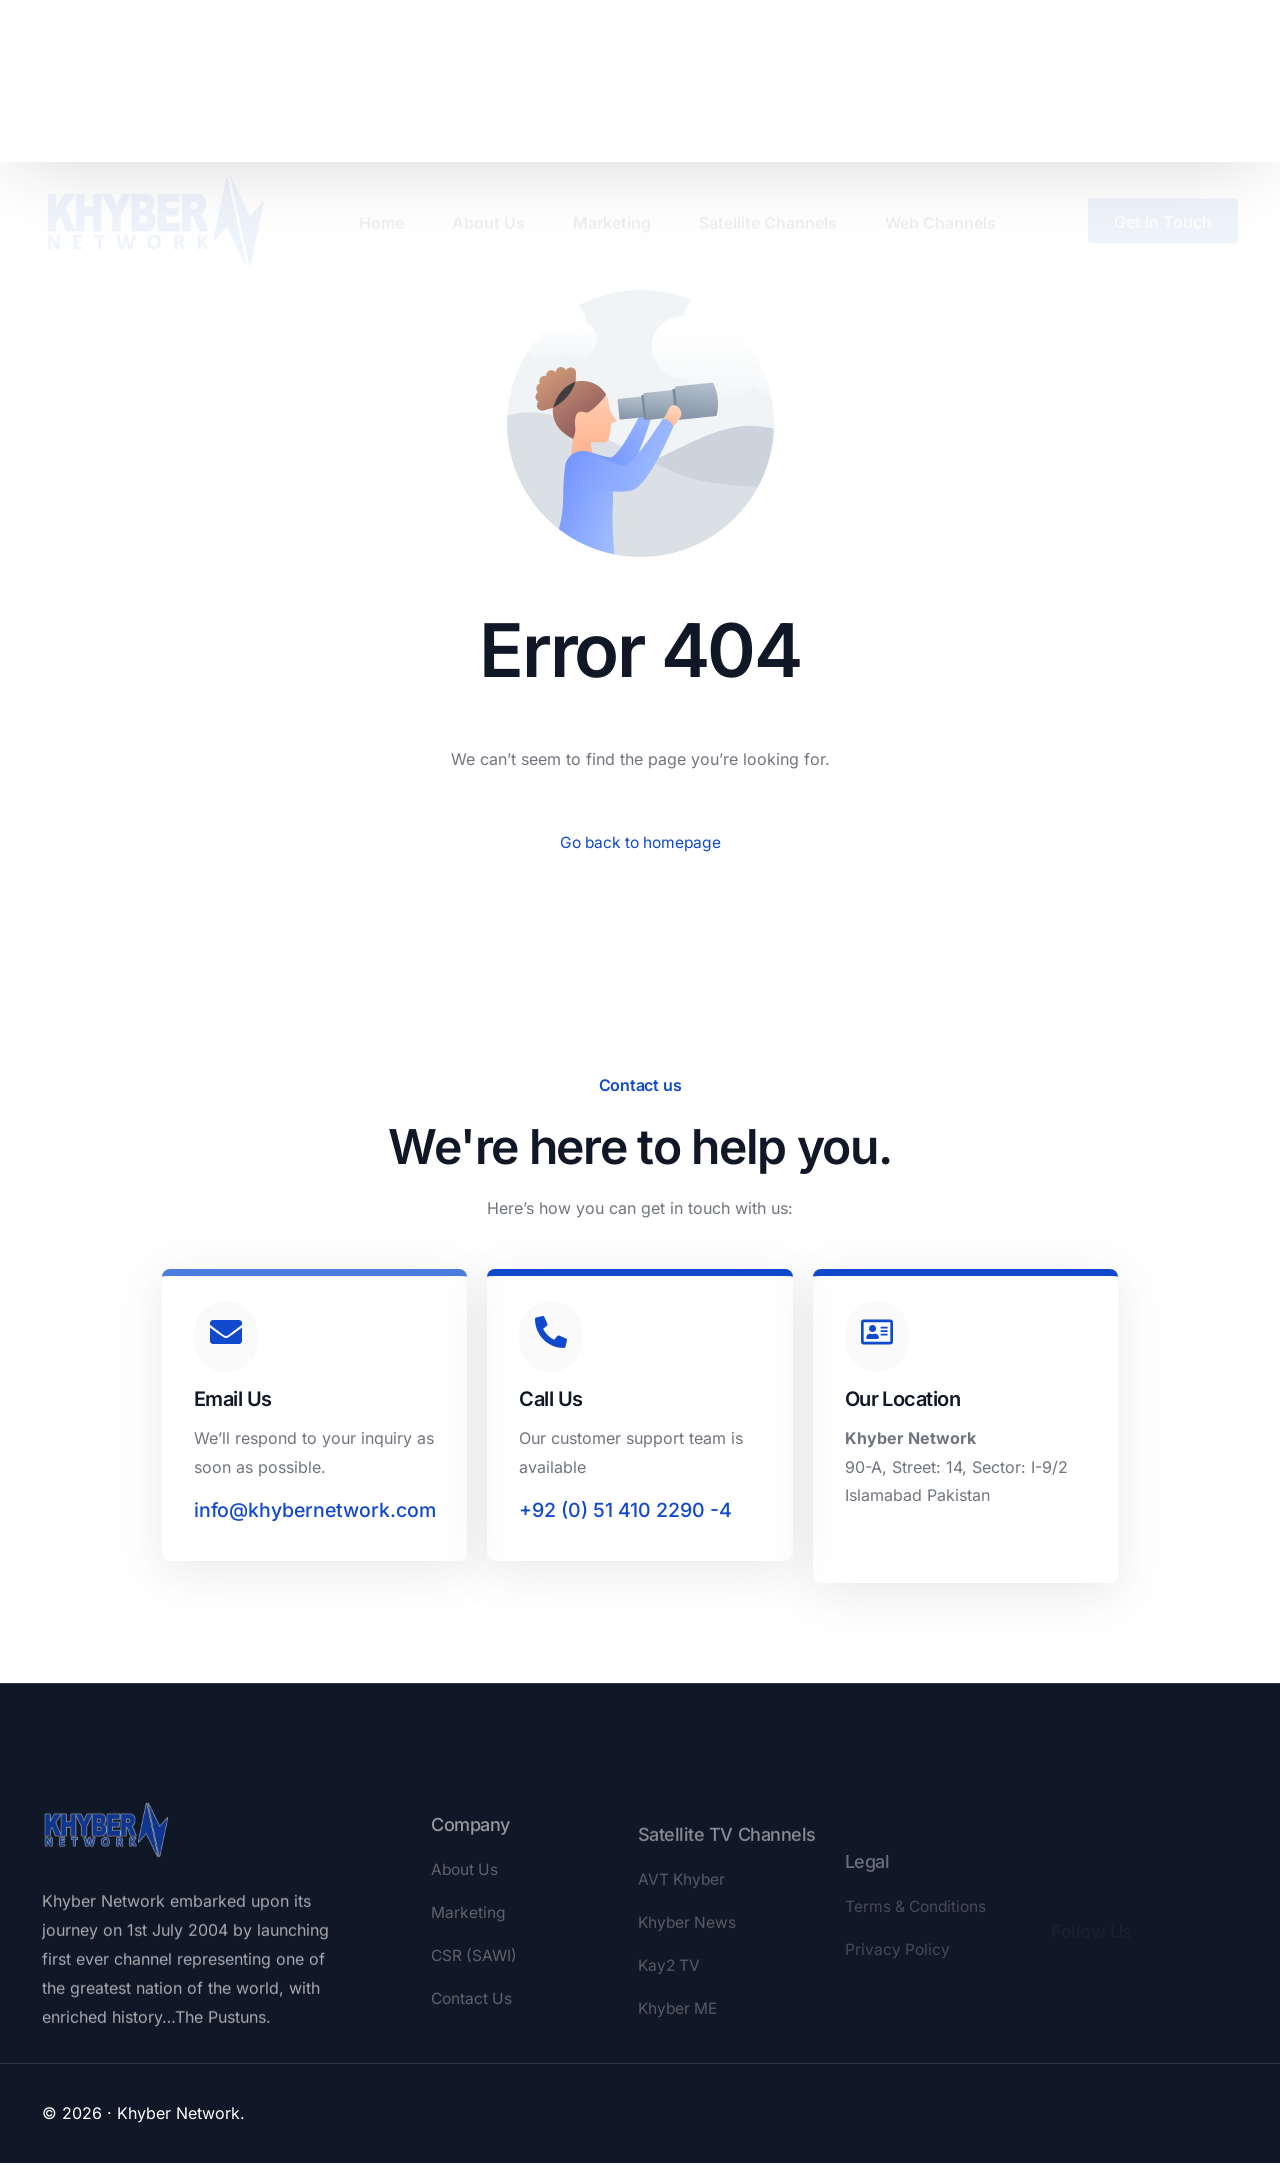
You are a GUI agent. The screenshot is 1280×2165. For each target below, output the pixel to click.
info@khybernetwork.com (319, 1513)
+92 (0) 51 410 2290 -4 (626, 1513)
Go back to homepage (640, 843)
